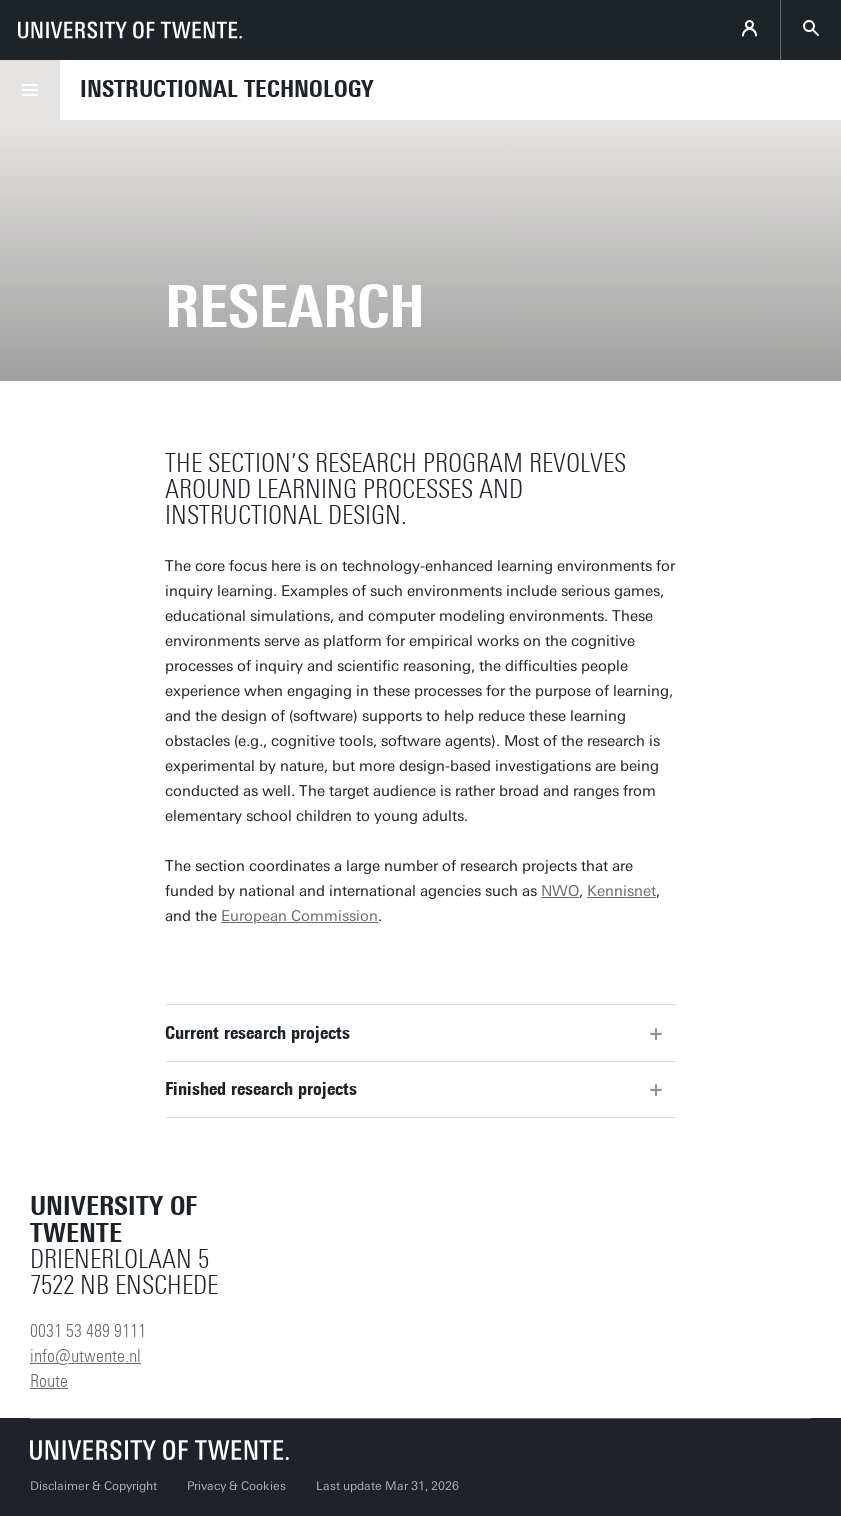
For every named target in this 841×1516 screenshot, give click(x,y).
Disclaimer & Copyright (93, 1486)
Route (49, 1381)
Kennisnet (621, 891)
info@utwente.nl (85, 1356)
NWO (560, 891)
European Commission (299, 916)
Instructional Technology (226, 89)
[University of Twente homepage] (130, 30)
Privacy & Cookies (236, 1486)
